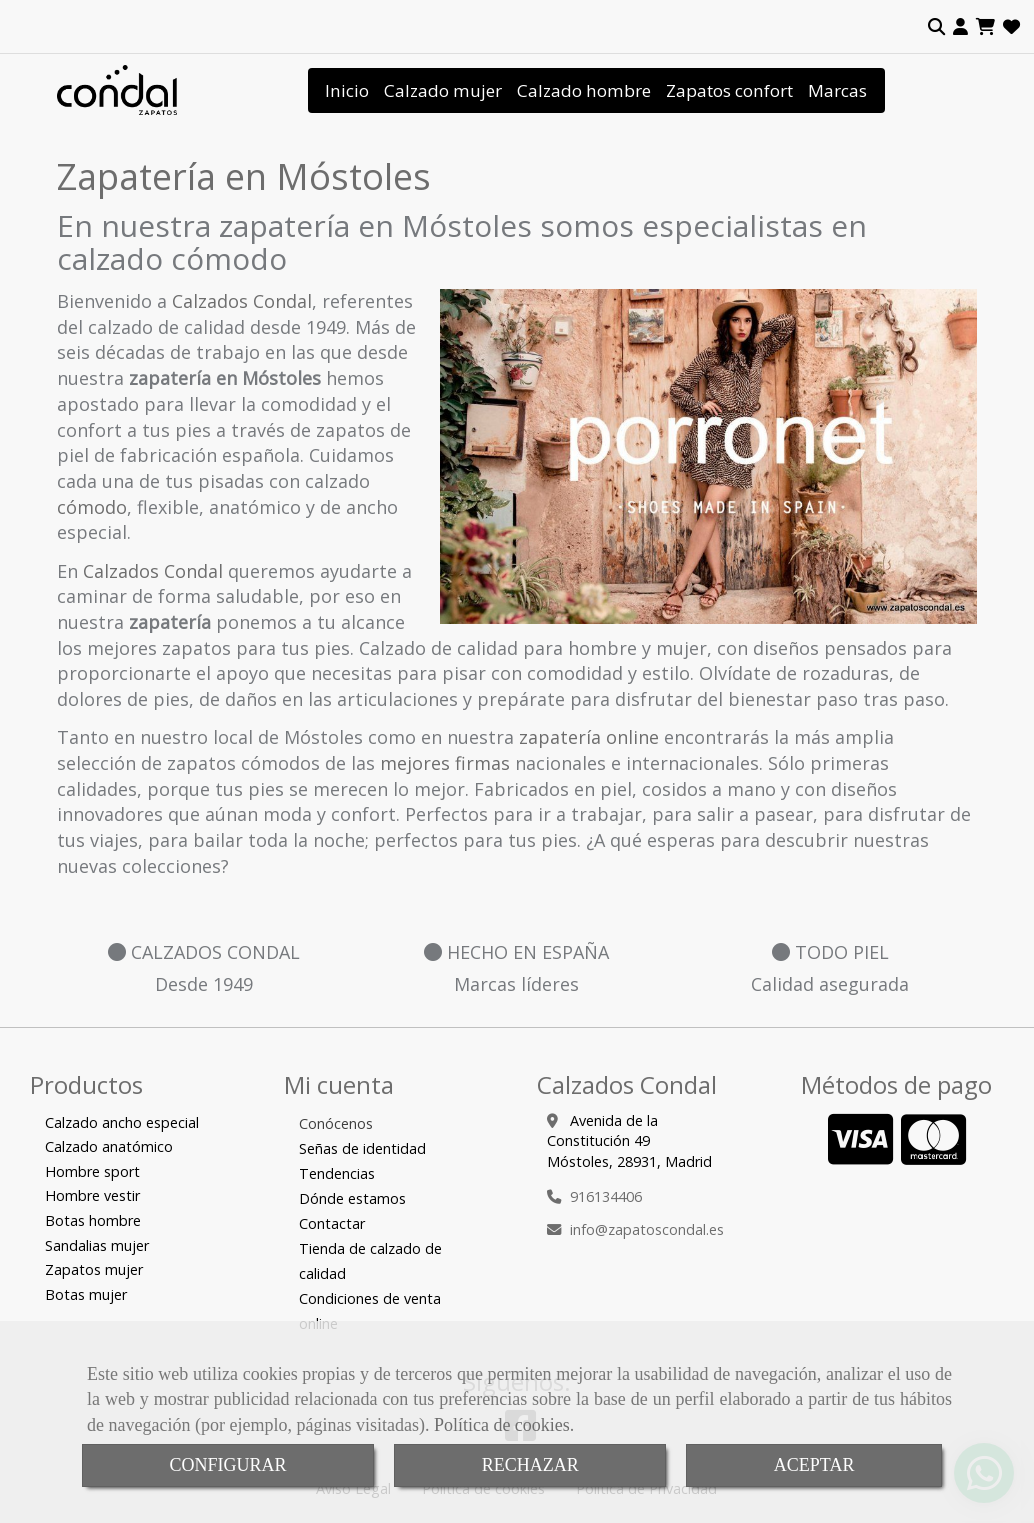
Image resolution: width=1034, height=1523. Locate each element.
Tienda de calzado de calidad (370, 1261)
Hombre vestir (92, 1195)
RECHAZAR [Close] (530, 1465)
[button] (960, 27)
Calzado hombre (584, 90)
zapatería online (589, 737)
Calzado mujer (443, 90)
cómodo (92, 507)
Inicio (347, 90)
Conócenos (336, 1123)
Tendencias (337, 1173)
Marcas (837, 90)
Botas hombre (93, 1220)
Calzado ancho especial (122, 1122)
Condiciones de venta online (370, 1311)
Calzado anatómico (109, 1146)
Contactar (332, 1223)
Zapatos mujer (94, 1269)
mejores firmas (445, 763)
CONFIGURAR (228, 1465)
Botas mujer (86, 1294)
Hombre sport (92, 1171)
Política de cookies (502, 1425)
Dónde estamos (352, 1198)
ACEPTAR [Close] (814, 1465)
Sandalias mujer (97, 1245)
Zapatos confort (729, 90)
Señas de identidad (362, 1148)
